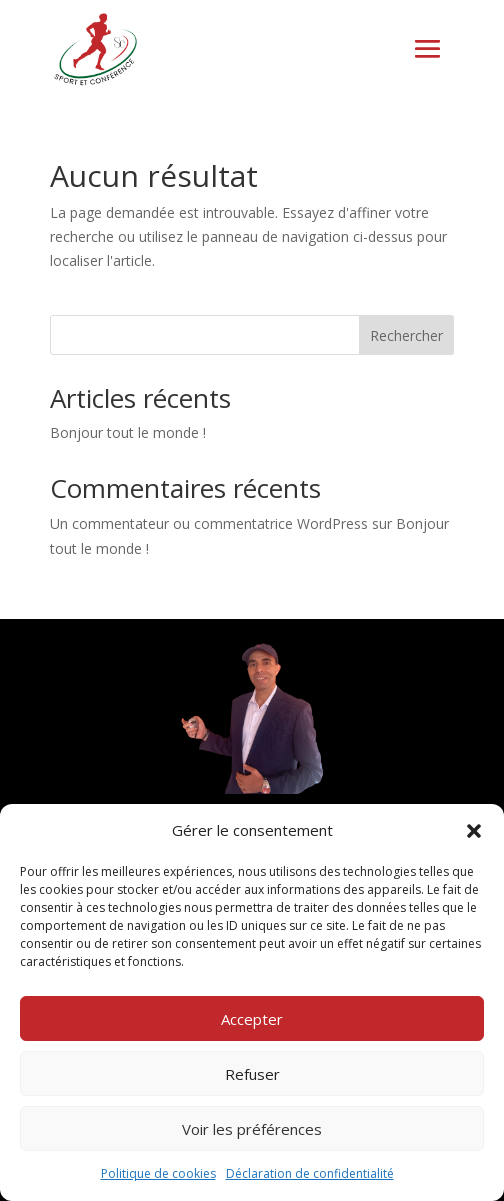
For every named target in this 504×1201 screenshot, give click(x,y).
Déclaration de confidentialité (310, 1173)
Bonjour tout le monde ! (128, 432)
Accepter (252, 1019)
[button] (474, 831)
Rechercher (406, 335)
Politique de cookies (158, 1173)
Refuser (252, 1074)
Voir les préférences (252, 1129)
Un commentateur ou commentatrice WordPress (209, 523)
